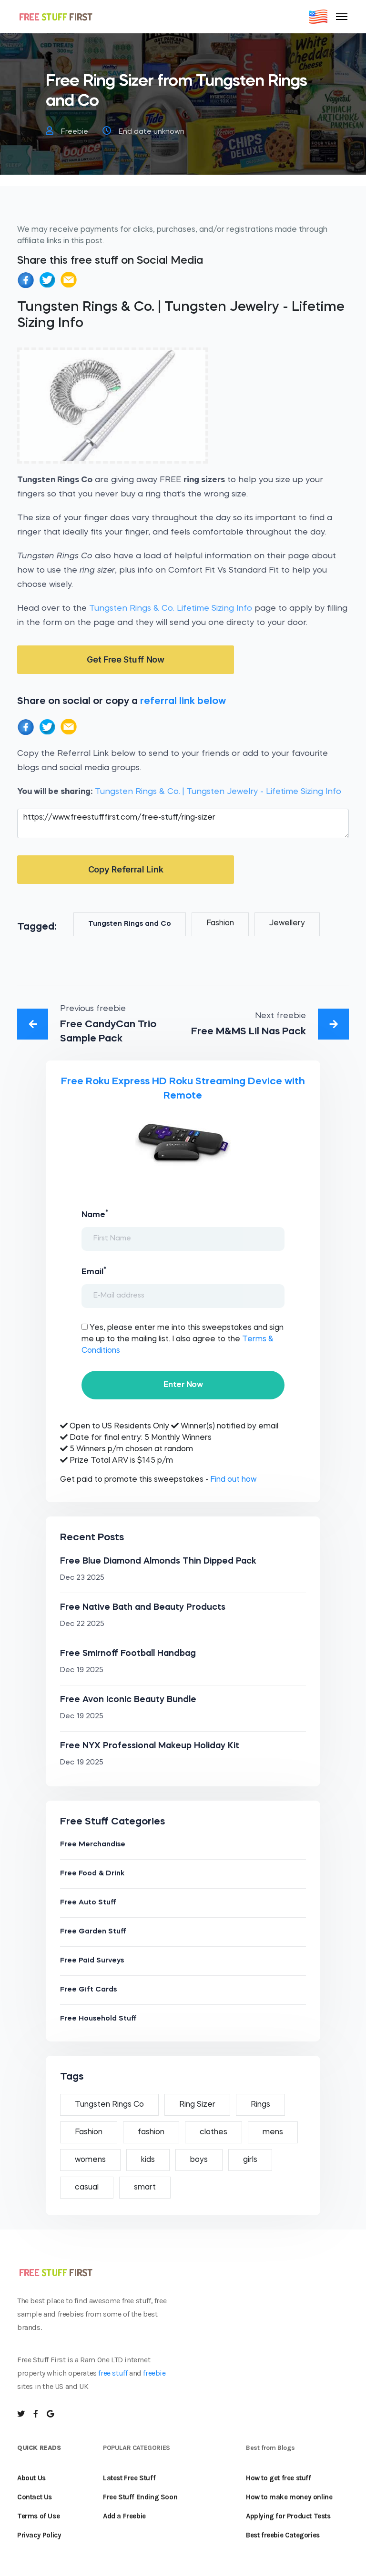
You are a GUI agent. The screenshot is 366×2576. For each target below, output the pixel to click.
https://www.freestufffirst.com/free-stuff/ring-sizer (183, 823)
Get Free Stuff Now (125, 659)
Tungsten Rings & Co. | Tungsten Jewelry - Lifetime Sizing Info (218, 792)
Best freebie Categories (283, 2535)
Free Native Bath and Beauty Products (142, 1607)
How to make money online (289, 2497)
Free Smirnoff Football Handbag (128, 1653)
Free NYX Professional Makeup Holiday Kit (149, 1746)
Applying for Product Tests (288, 2516)
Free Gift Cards (88, 1989)
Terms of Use (38, 2516)
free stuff (112, 2373)
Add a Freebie (124, 2516)
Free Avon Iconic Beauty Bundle (128, 1699)
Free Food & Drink (92, 1873)
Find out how (233, 1480)
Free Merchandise (92, 1844)
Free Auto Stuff (88, 1902)
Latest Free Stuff (129, 2478)
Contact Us (34, 2497)
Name (94, 1214)
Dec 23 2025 (82, 1578)
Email (93, 1271)
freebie (154, 2373)
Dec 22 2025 (82, 1624)
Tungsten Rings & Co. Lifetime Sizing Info (170, 608)
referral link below (183, 701)
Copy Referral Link (125, 869)
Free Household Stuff (98, 2018)
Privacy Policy (39, 2535)
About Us (31, 2478)
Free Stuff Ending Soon (140, 2497)
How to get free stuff (278, 2478)
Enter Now (183, 1385)
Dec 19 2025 (81, 1670)
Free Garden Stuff (93, 1931)
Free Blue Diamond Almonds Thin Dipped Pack (158, 1561)
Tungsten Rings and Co (129, 924)
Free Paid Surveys (92, 1960)
